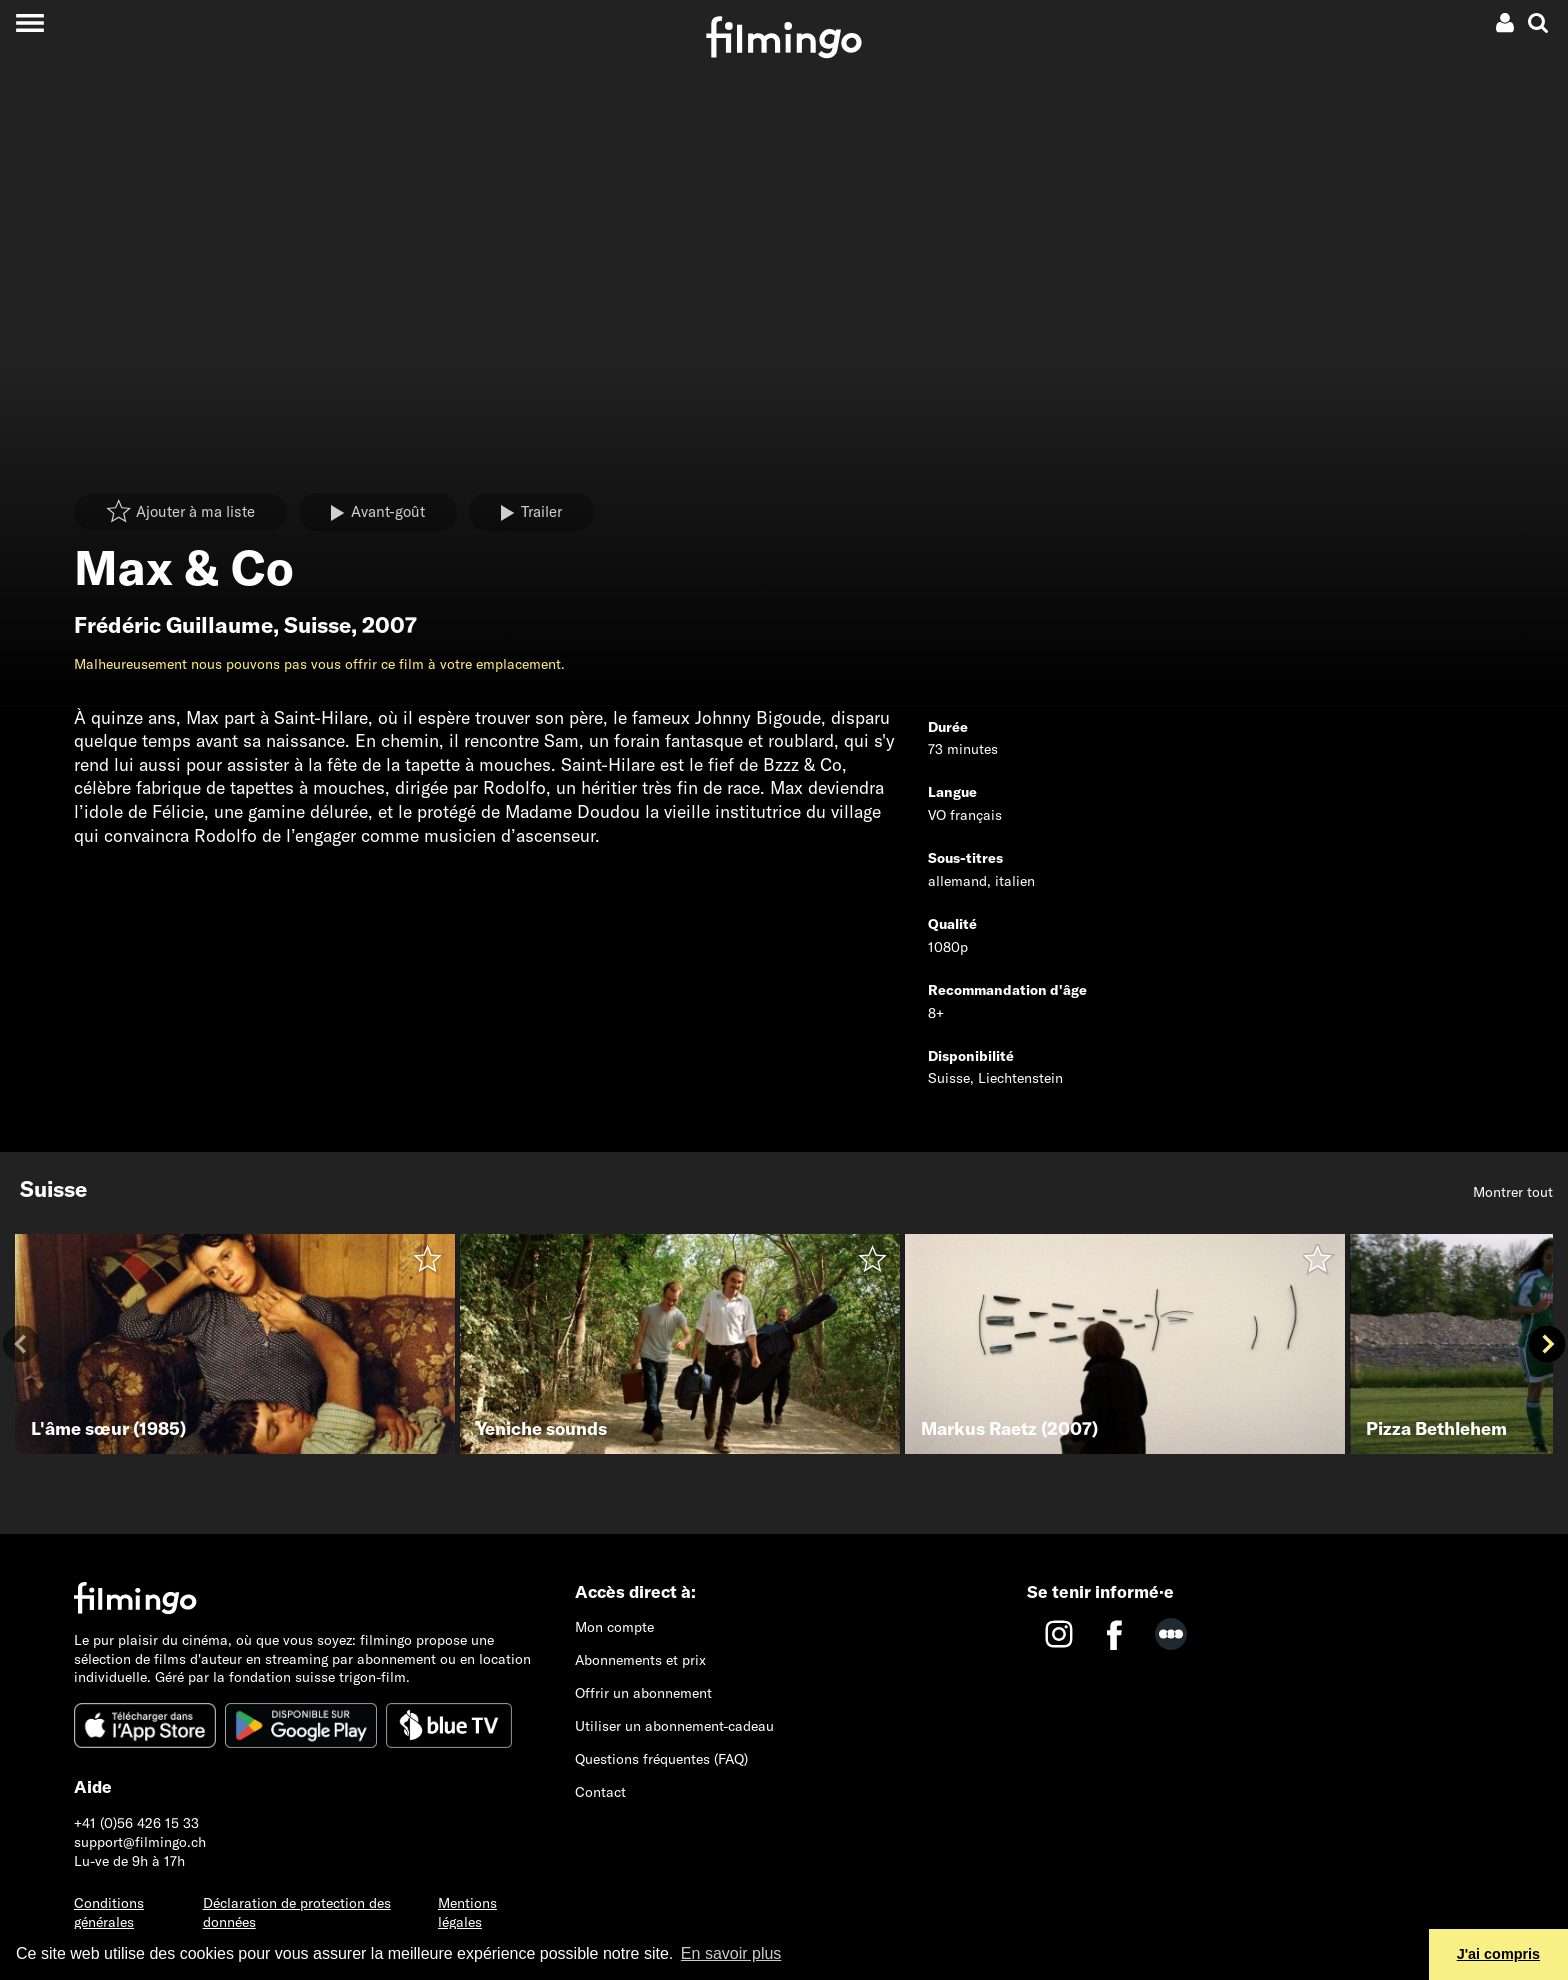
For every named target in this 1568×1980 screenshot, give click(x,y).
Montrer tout (1513, 1192)
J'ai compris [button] (1498, 1954)
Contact (600, 1792)
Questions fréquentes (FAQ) (661, 1759)
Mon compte (614, 1627)
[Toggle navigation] (29, 22)
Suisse (317, 625)
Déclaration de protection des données (297, 1912)
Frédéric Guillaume (173, 625)
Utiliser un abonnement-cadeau (674, 1726)
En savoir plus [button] (731, 1953)
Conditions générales (109, 1912)
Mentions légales (467, 1912)
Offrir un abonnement (643, 1693)
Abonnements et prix (640, 1660)
